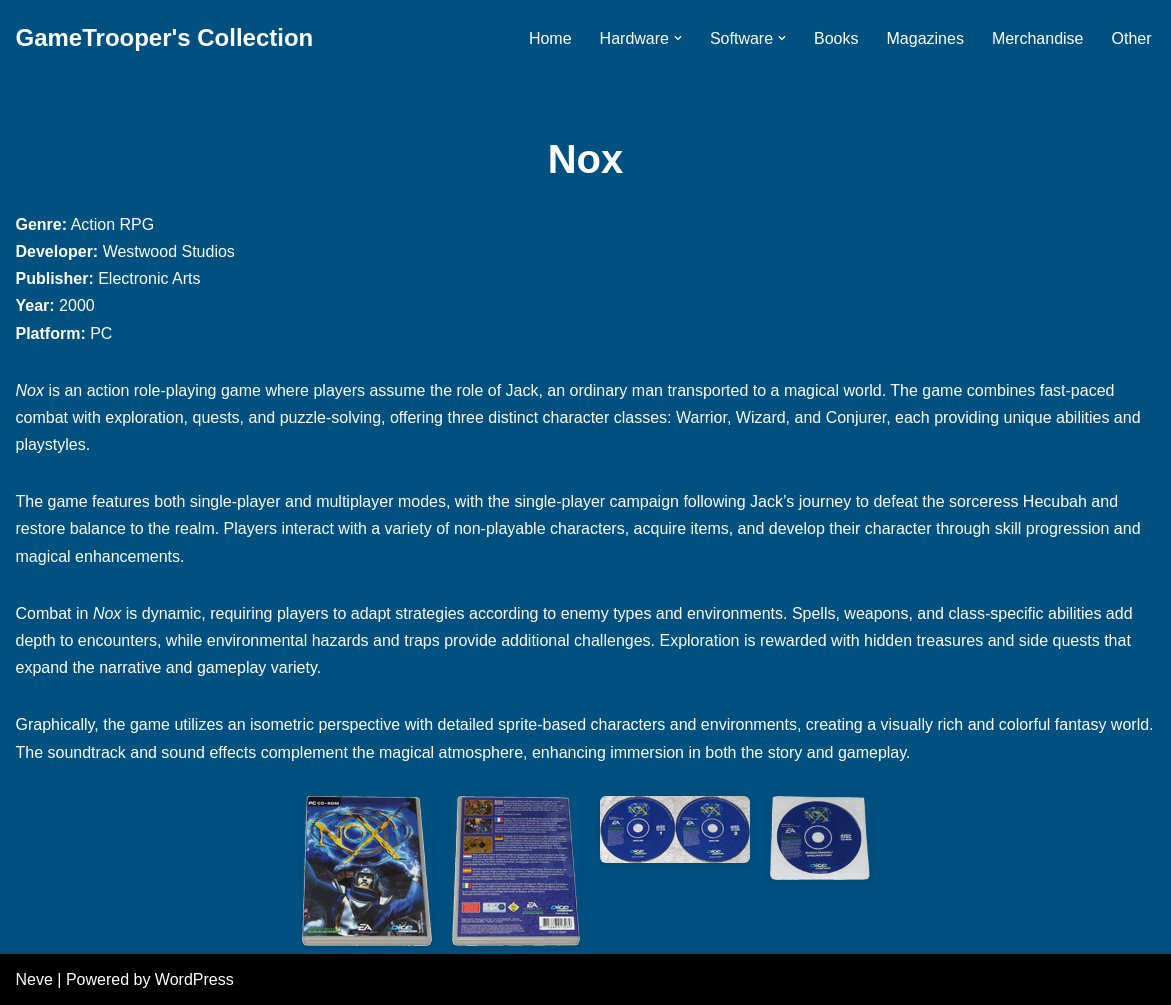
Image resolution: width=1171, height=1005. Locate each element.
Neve (34, 979)
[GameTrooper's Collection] (165, 38)
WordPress (194, 979)
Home (550, 38)
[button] (678, 38)
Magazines (925, 38)
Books (836, 38)
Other (1131, 38)
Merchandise (1038, 38)
